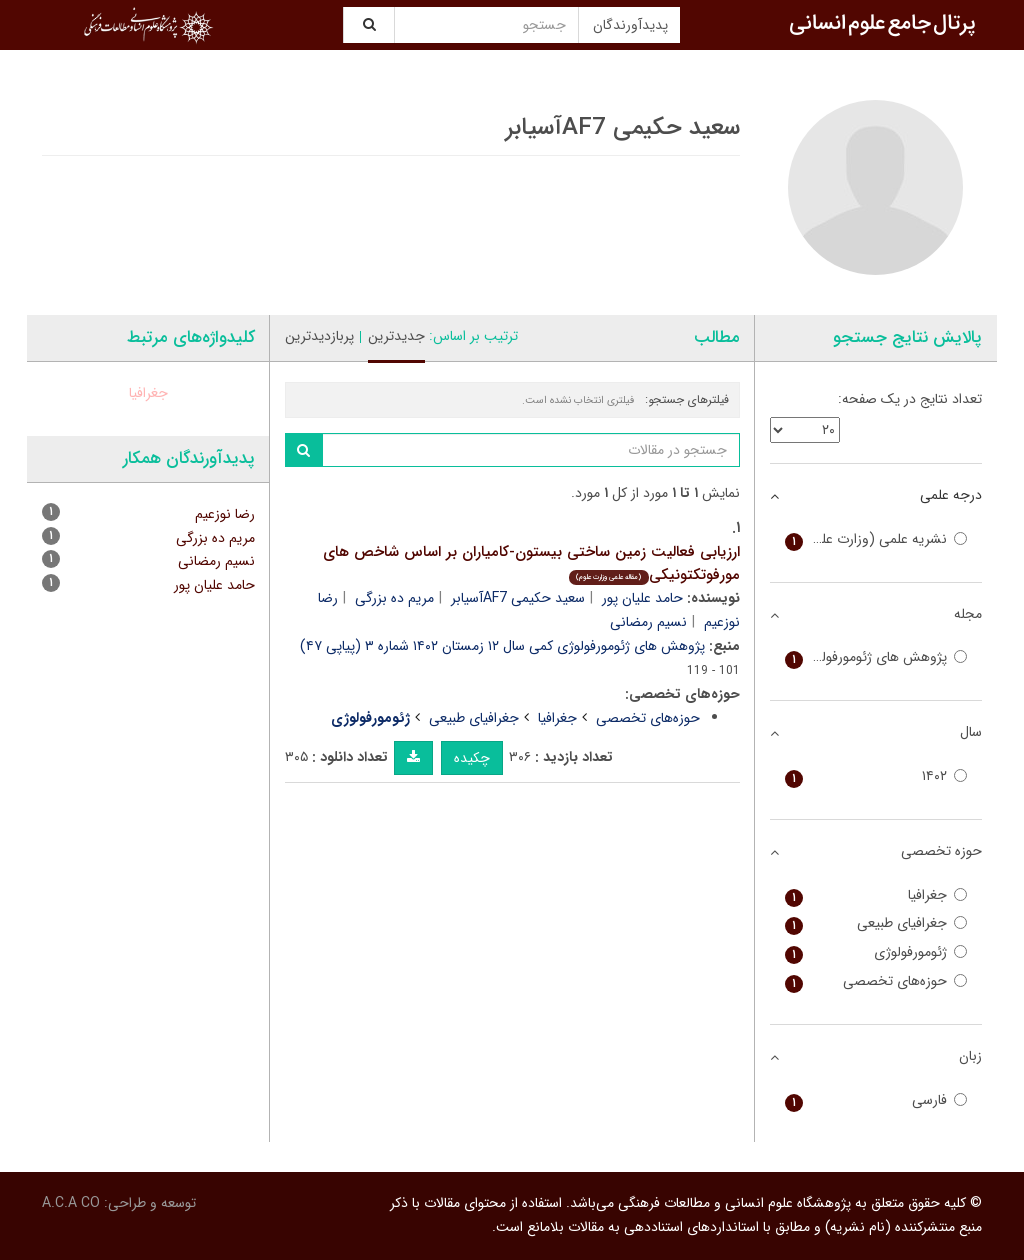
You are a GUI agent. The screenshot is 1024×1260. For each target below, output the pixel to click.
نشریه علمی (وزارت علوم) (876, 539)
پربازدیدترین (319, 336)
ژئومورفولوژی (876, 952)
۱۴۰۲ (876, 776)
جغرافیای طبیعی (474, 718)
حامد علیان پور (642, 598)
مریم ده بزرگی (394, 598)
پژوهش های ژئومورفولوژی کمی (876, 657)
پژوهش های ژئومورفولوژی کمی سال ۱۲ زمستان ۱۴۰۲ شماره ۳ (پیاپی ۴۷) (502, 646)
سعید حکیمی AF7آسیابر (518, 598)
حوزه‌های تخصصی (648, 718)
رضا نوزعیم (225, 514)
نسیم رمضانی (648, 622)
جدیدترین (396, 336)
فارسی (876, 1100)
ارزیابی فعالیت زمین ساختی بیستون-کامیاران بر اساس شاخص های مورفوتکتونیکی (531, 563)
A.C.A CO (71, 1203)
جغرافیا (557, 718)
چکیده (472, 758)
